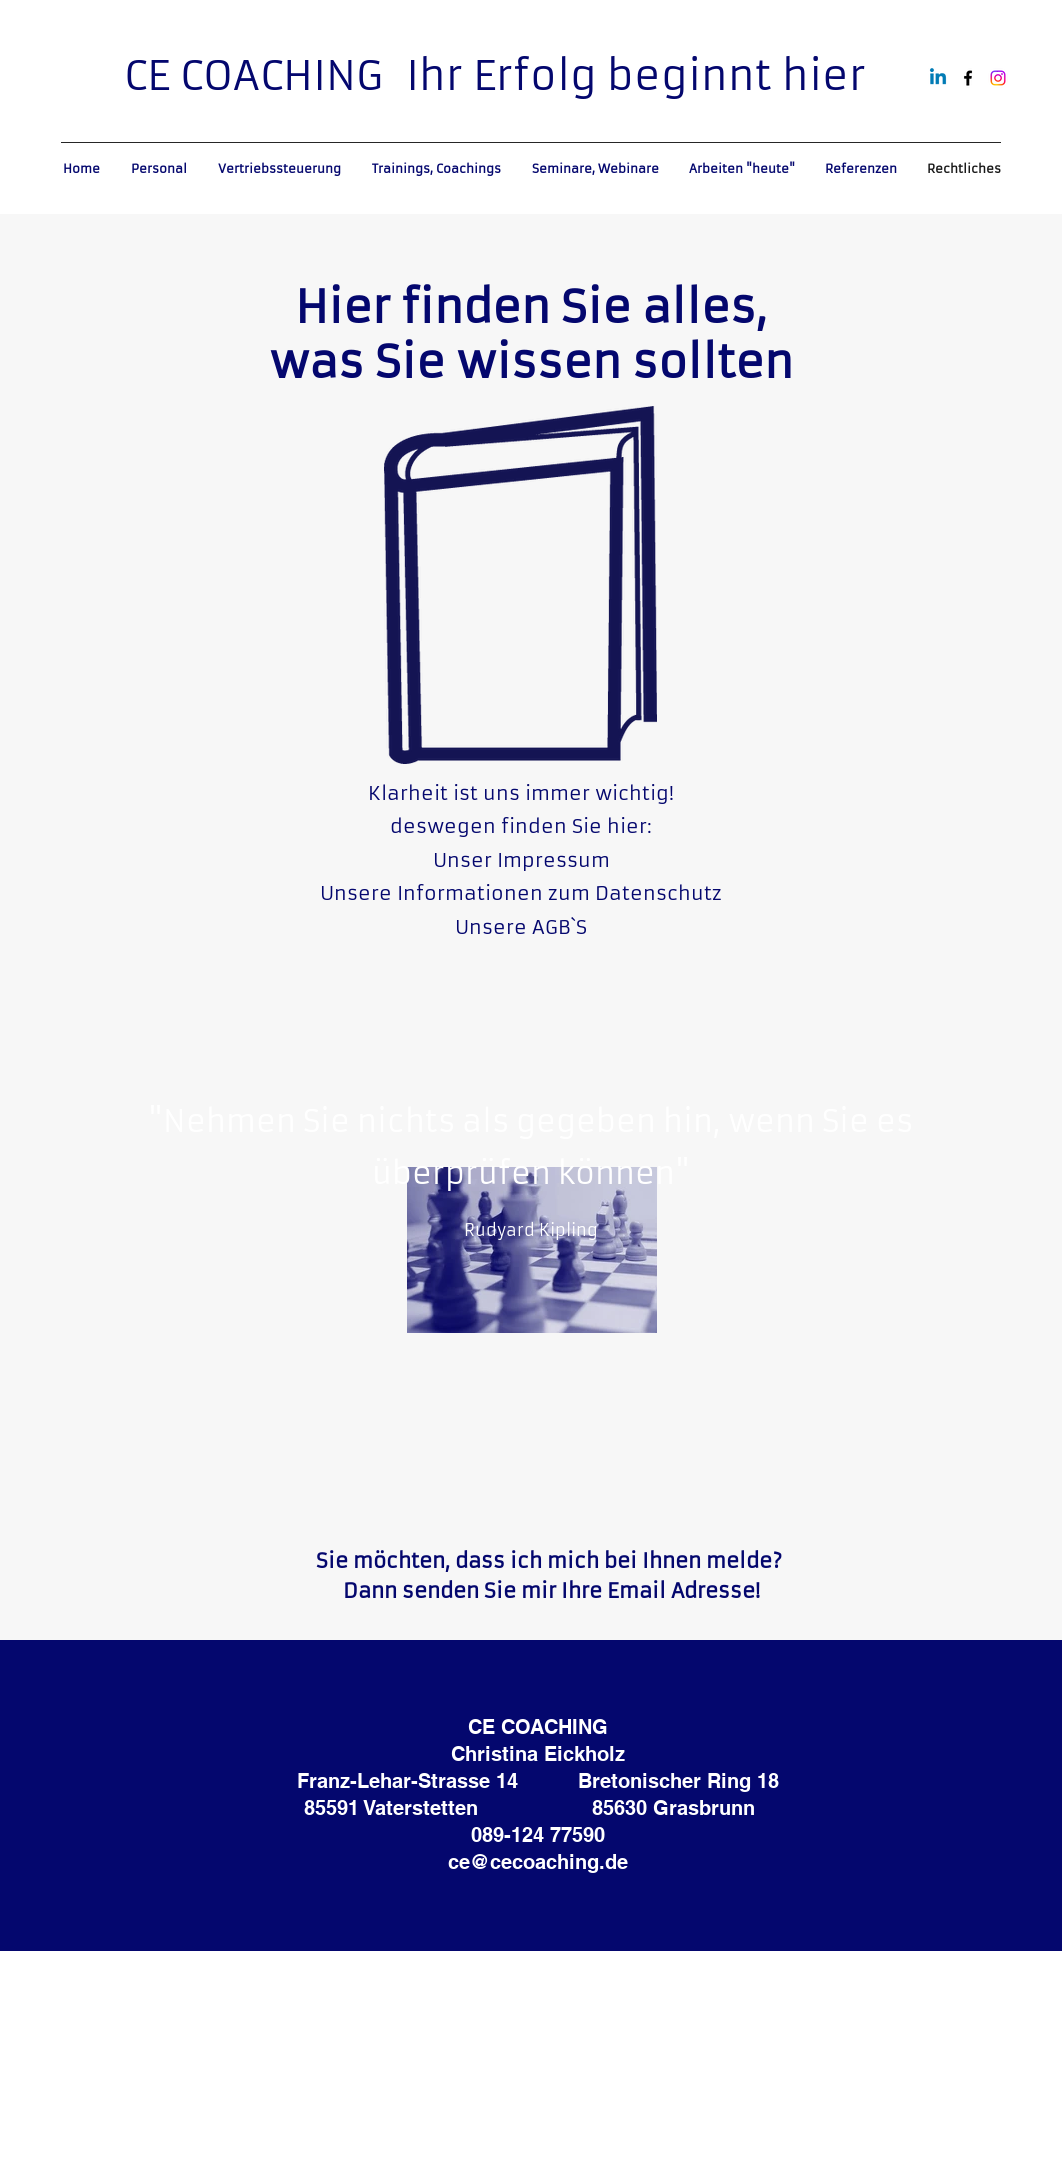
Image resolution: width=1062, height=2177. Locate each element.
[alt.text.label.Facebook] (968, 78)
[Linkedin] (938, 78)
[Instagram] (998, 78)
